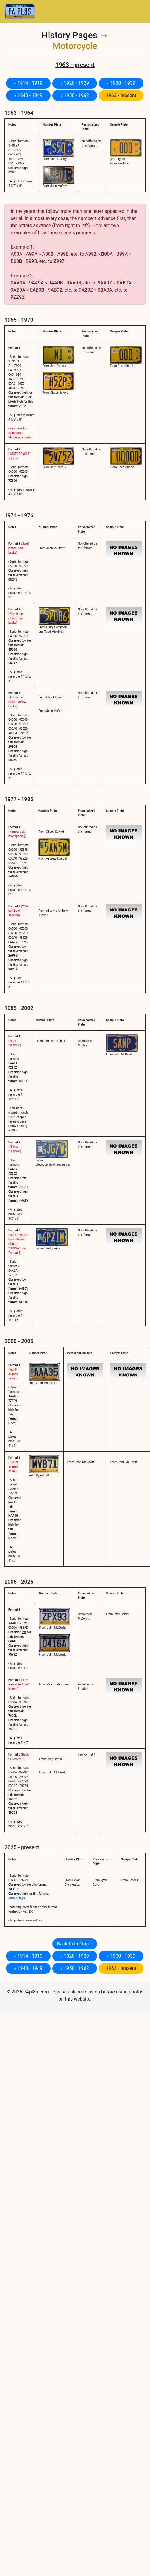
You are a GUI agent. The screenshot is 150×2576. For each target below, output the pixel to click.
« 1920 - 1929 (74, 83)
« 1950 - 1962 (74, 95)
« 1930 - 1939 (121, 83)
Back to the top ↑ (75, 1944)
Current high (16, 1898)
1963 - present (121, 95)
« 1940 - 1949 (28, 95)
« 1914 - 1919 (28, 83)
